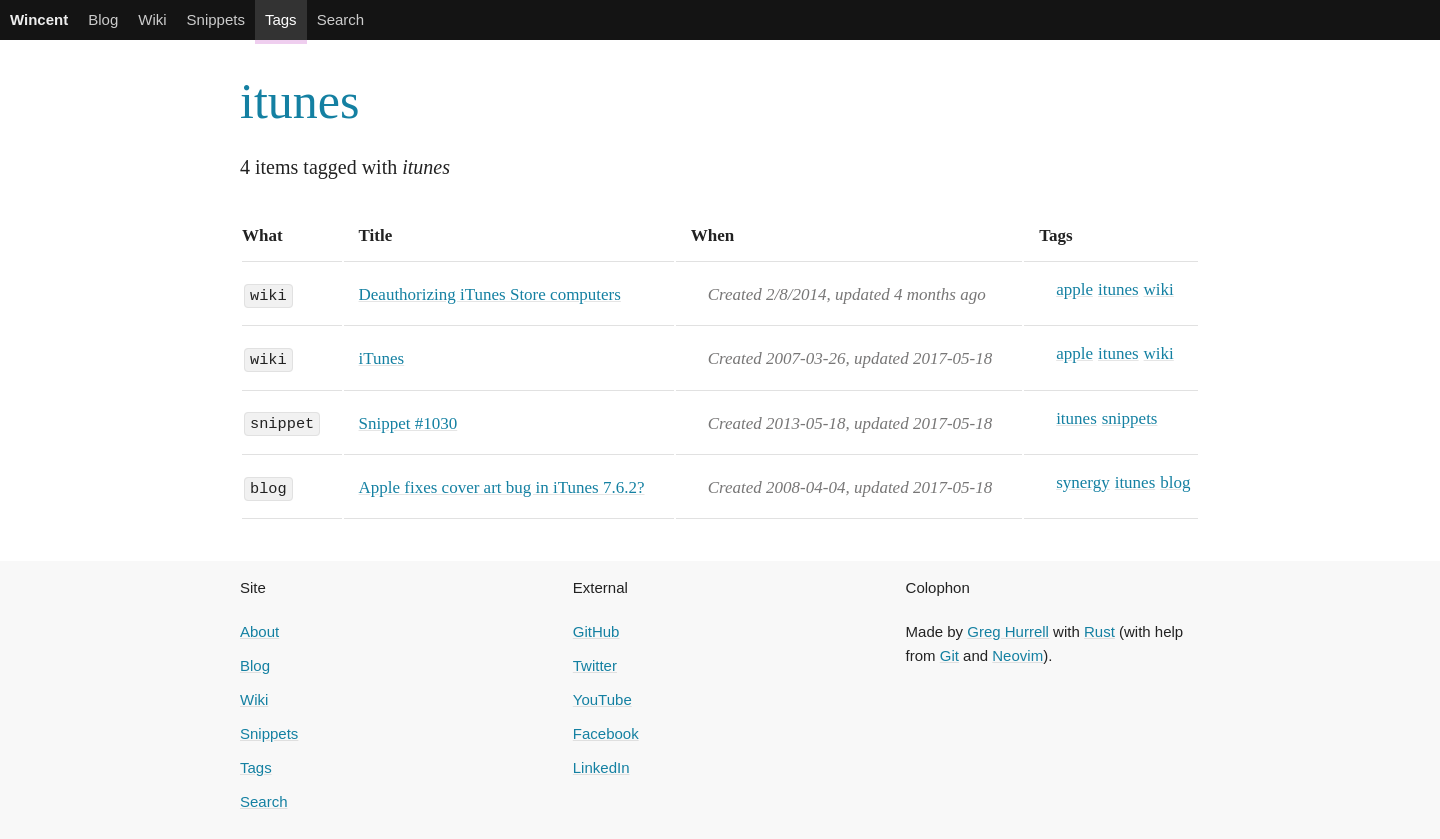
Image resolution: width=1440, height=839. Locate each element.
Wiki (152, 19)
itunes (299, 101)
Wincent (39, 19)
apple (1074, 289)
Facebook (606, 733)
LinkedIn (601, 767)
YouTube (602, 699)
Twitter (595, 665)
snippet (282, 423)
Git (949, 655)
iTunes (382, 358)
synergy (1083, 482)
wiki (268, 294)
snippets (1130, 418)
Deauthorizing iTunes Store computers (490, 294)
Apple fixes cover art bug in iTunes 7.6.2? (502, 487)
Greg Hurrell (1008, 631)
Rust (1099, 631)
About (259, 631)
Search (341, 19)
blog (268, 487)
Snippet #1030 (408, 423)
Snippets (216, 19)
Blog (103, 19)
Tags (281, 19)
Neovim (1017, 655)
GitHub (596, 631)
